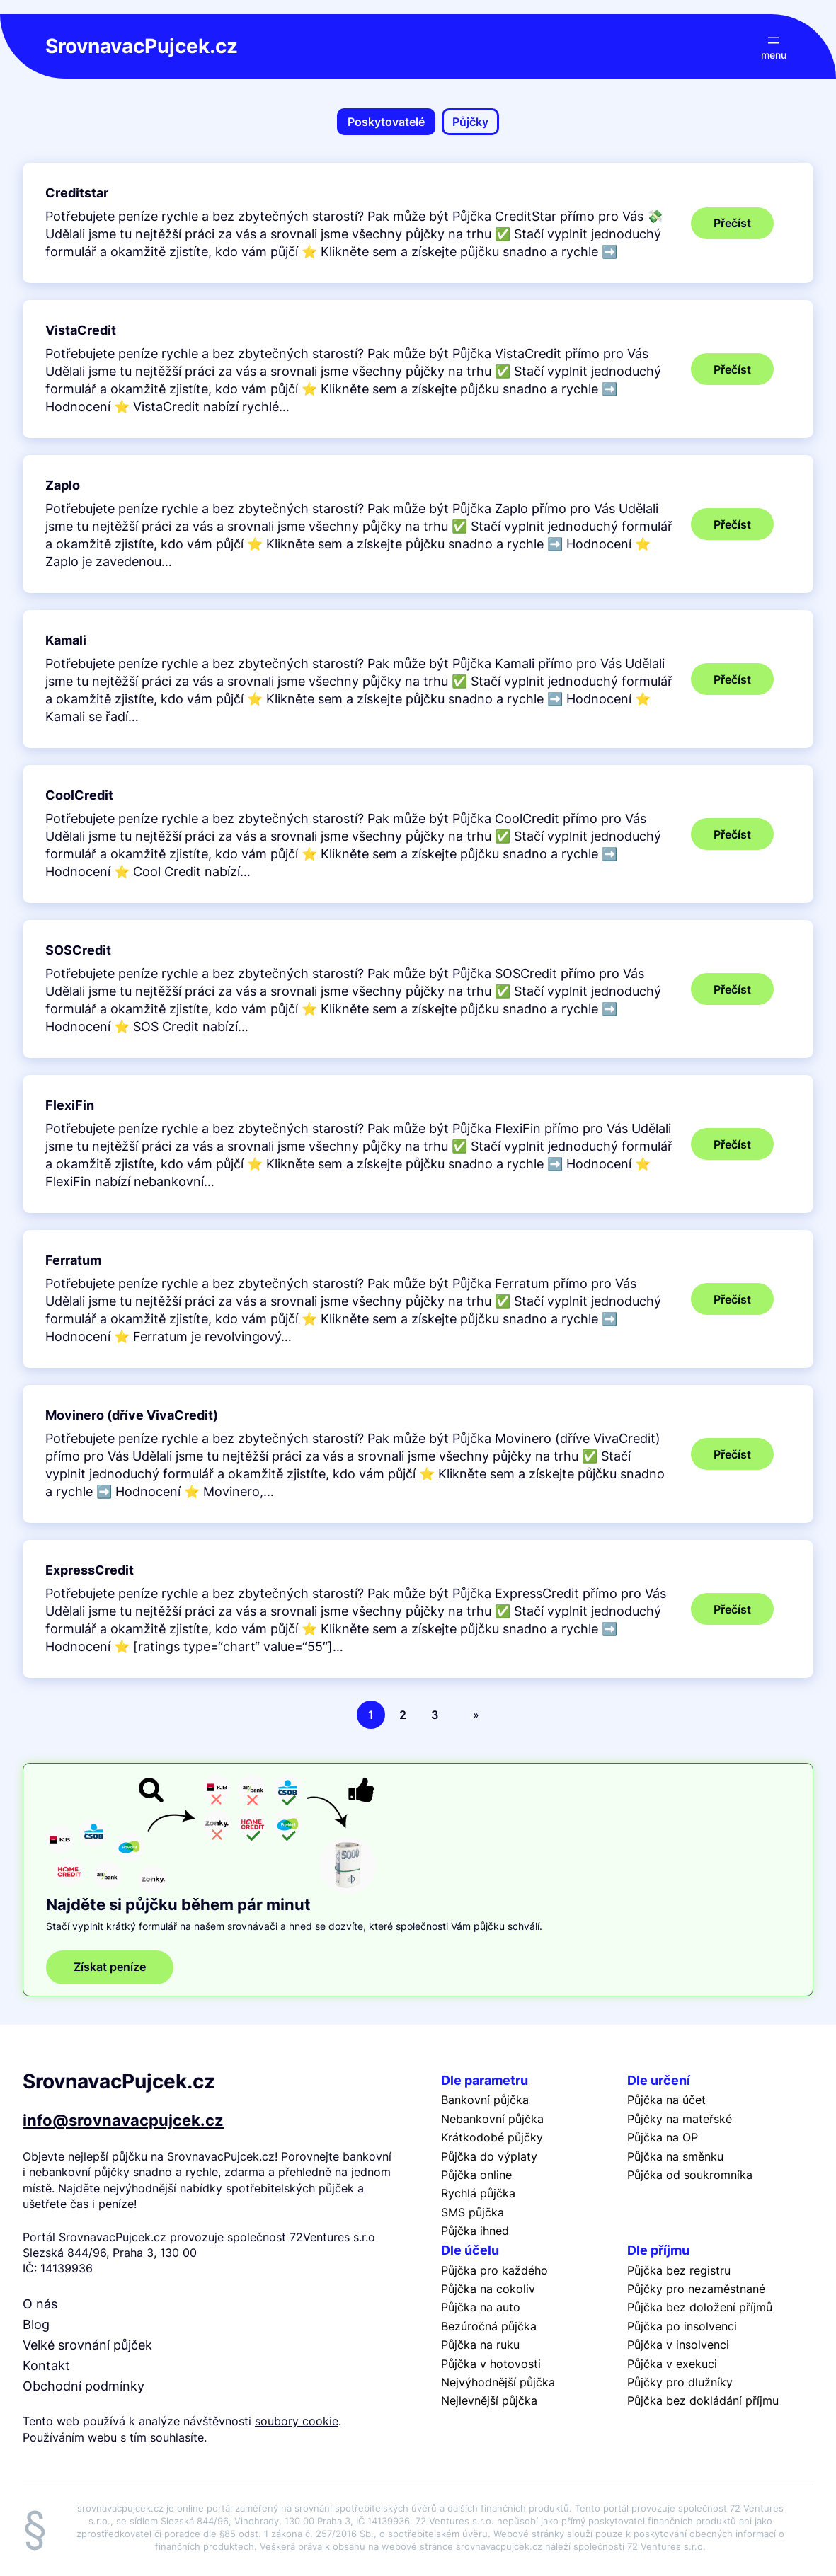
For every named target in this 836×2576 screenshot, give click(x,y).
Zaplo (62, 485)
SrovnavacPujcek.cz (141, 46)
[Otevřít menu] (773, 46)
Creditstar (76, 192)
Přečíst (744, 226)
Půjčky (470, 122)
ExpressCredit (89, 1570)
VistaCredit (80, 330)
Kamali (65, 640)
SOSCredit (78, 950)
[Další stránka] (472, 1715)
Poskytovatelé (386, 122)
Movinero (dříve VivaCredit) (131, 1415)
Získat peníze (110, 1967)
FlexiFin (69, 1105)
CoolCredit (79, 795)
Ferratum (73, 1260)
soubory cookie (296, 2421)
